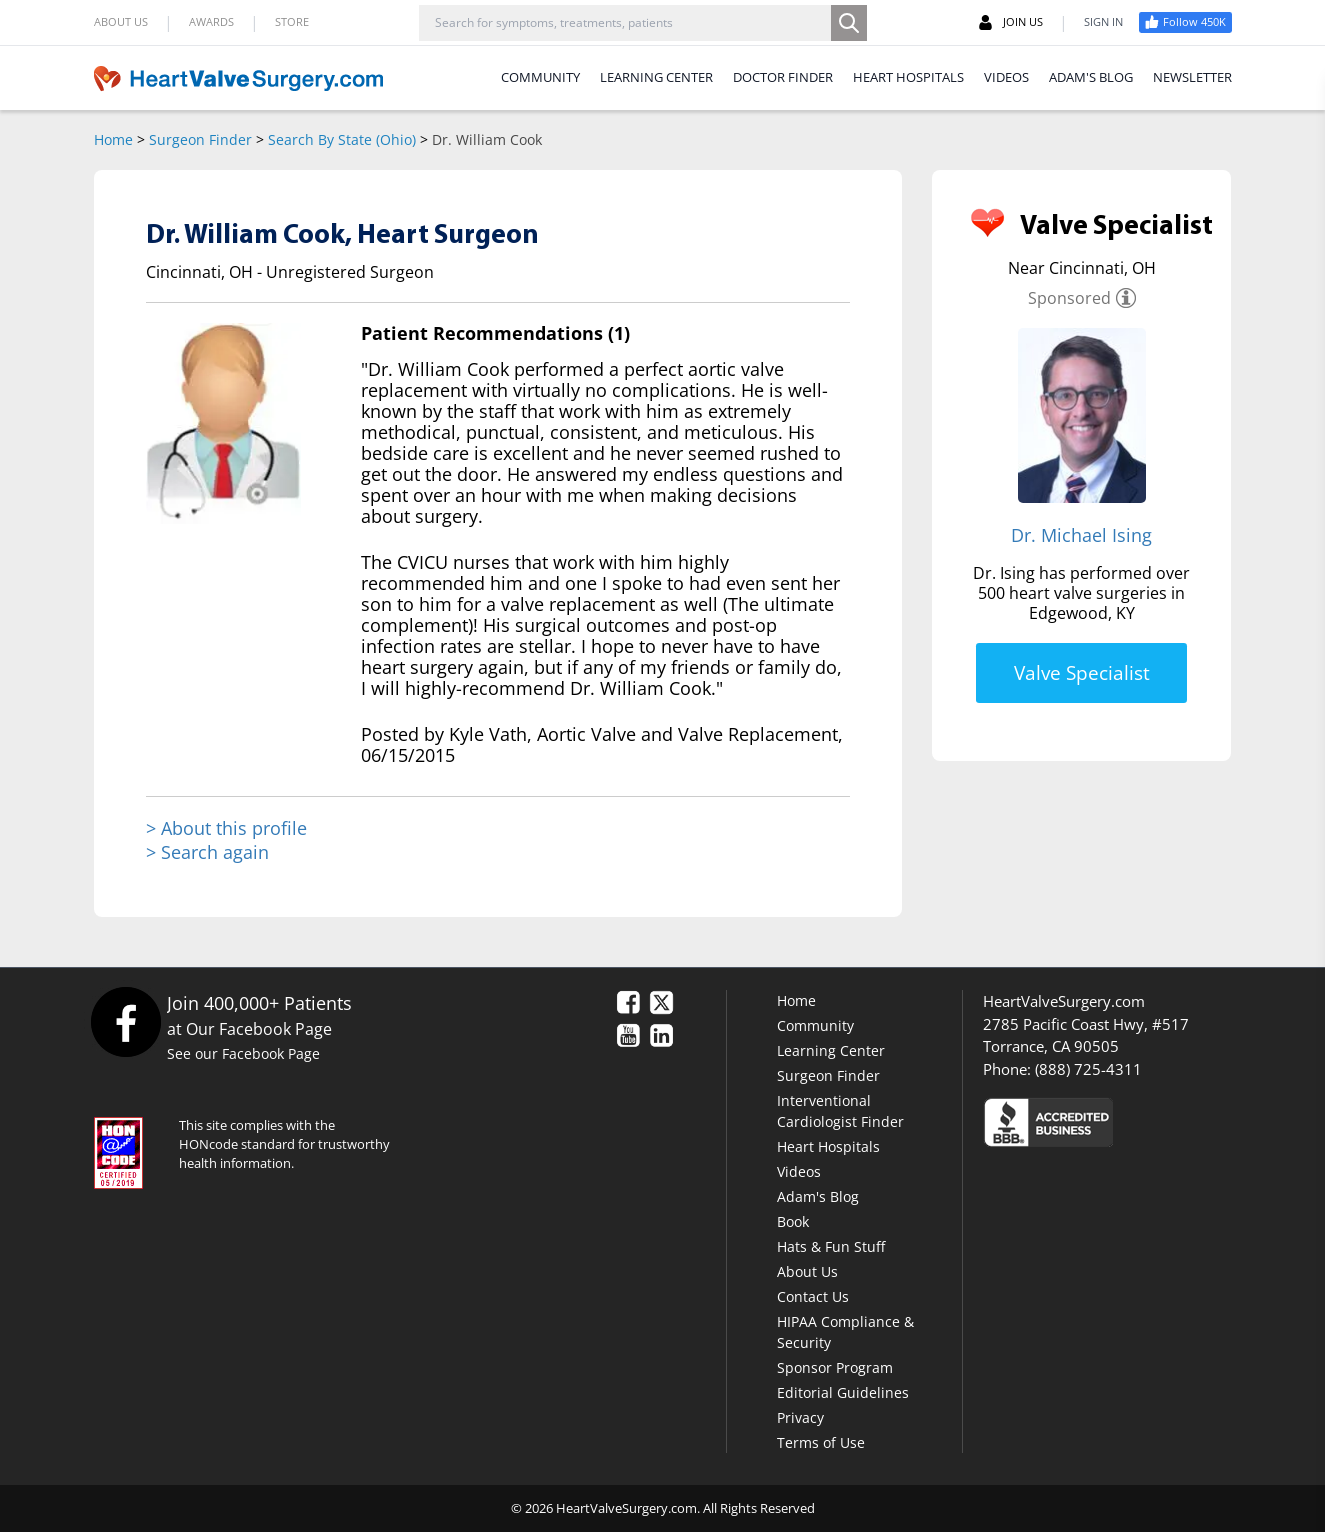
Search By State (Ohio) (342, 139)
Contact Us (813, 1296)
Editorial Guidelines (843, 1392)
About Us (807, 1271)
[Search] (849, 23)
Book (793, 1221)
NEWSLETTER (1192, 77)
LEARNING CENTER (656, 77)
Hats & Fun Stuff (831, 1246)
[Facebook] (125, 1021)
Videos (799, 1171)
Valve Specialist (1082, 673)
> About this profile (226, 828)
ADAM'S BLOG (1091, 77)
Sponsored (1069, 298)
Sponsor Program (835, 1367)
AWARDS (211, 21)
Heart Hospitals (828, 1146)
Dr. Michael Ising (1081, 535)
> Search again (207, 852)
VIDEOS (1006, 77)
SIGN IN (1103, 21)
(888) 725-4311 (1088, 1069)
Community (815, 1025)
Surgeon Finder (200, 139)
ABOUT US (121, 21)
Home (113, 139)
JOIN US (1010, 22)
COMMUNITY (540, 77)
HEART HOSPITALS (908, 77)
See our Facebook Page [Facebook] (243, 1053)
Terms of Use (821, 1442)
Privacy (800, 1417)
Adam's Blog (818, 1196)
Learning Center (831, 1050)
